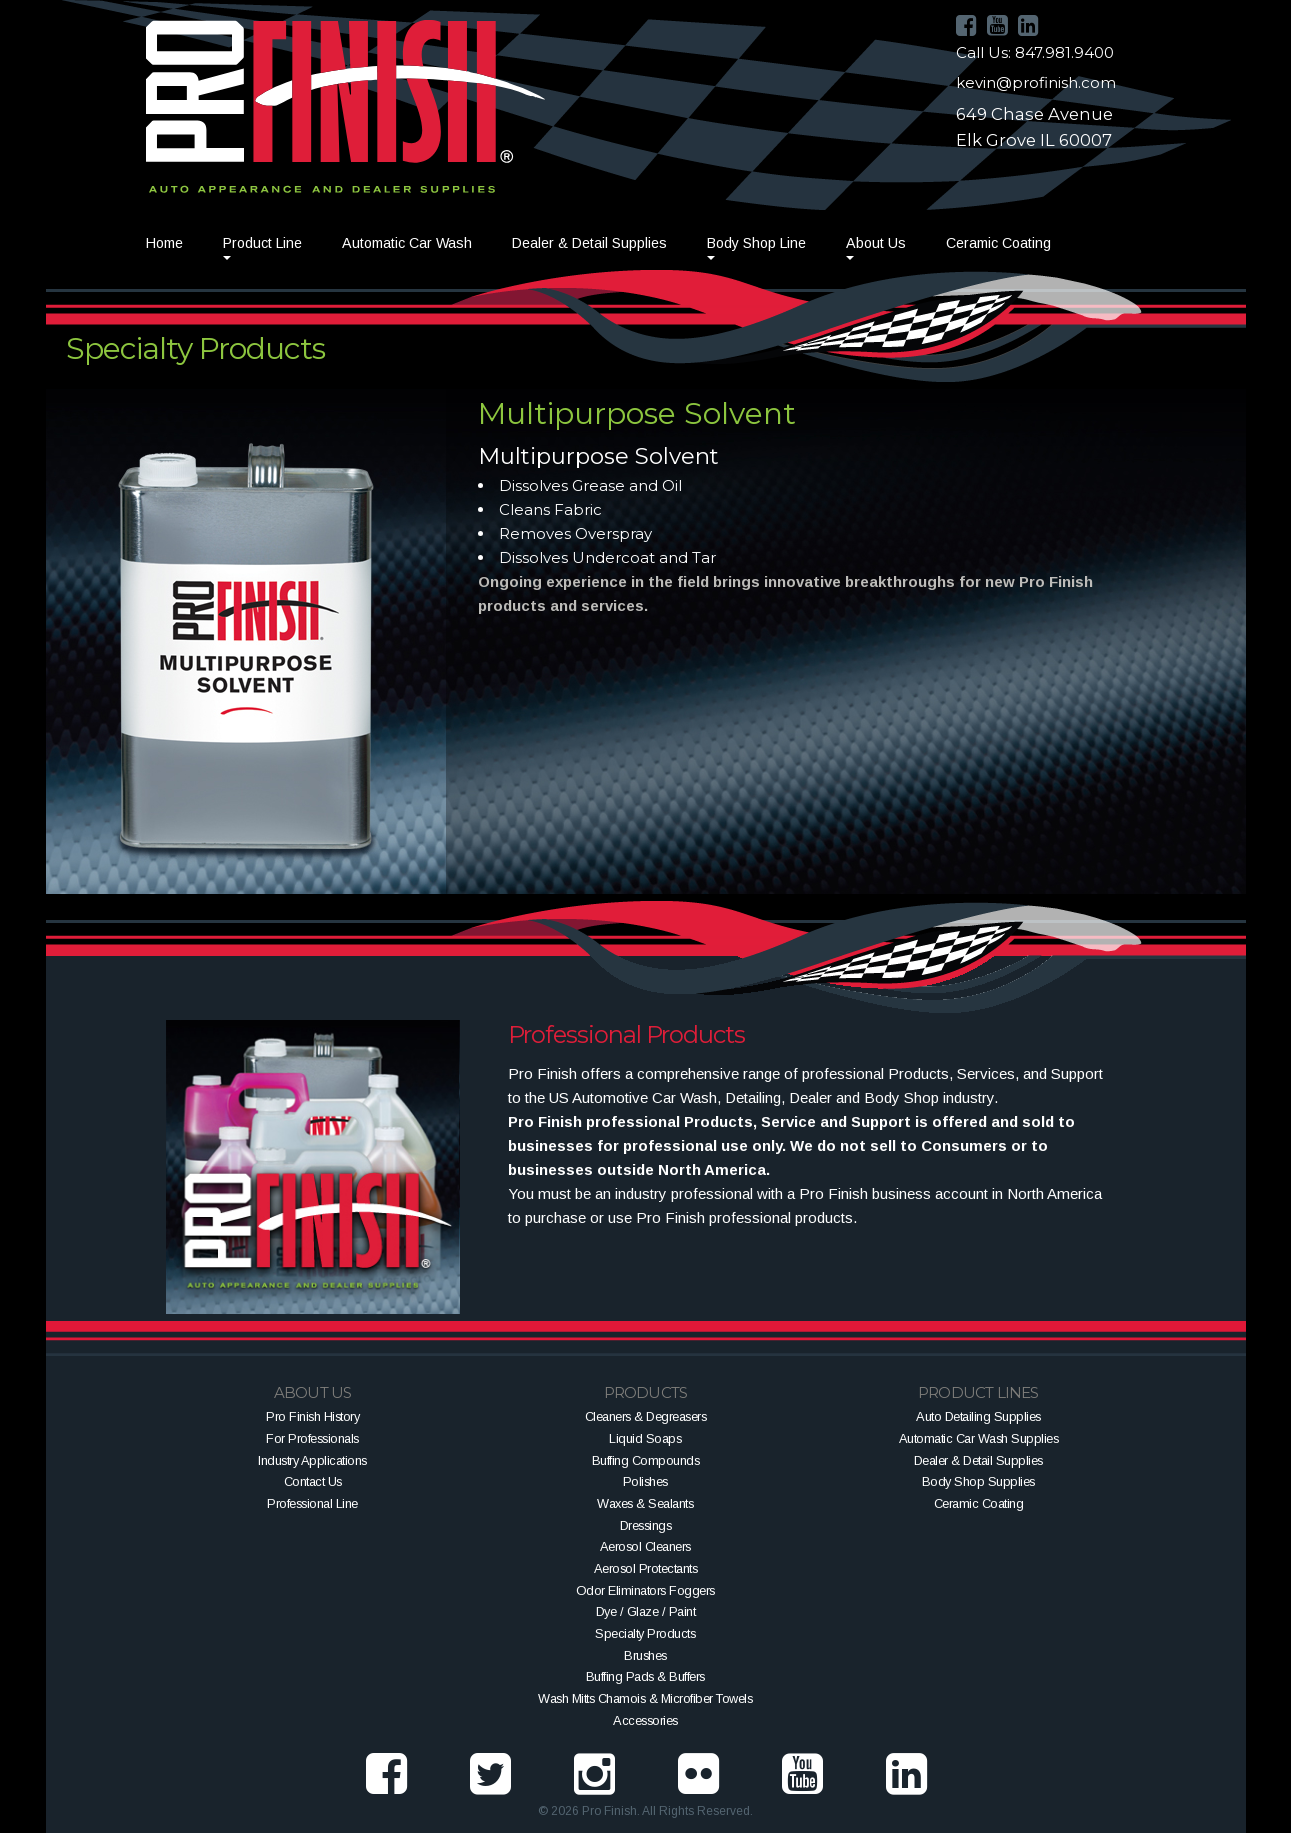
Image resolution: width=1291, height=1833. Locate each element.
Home (164, 243)
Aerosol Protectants (646, 1568)
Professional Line (312, 1503)
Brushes (645, 1655)
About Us (876, 243)
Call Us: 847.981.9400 (1035, 52)
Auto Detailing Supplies (978, 1416)
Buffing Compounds (646, 1460)
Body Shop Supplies (978, 1481)
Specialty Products (645, 1633)
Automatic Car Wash (407, 243)
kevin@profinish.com (1036, 82)
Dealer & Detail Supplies (589, 243)
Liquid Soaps (645, 1438)
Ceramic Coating (998, 243)
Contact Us (313, 1481)
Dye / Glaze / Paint (646, 1611)
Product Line (262, 243)
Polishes (645, 1481)
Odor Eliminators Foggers (645, 1590)
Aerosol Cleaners (645, 1546)
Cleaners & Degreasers (646, 1416)
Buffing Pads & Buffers (645, 1676)
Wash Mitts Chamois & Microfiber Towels (645, 1698)
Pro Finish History (312, 1416)
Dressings (646, 1525)
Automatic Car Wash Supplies (979, 1438)
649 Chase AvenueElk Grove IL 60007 (1034, 127)
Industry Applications (312, 1460)
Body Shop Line (756, 243)
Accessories (645, 1720)
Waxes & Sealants (645, 1503)
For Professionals (312, 1438)
